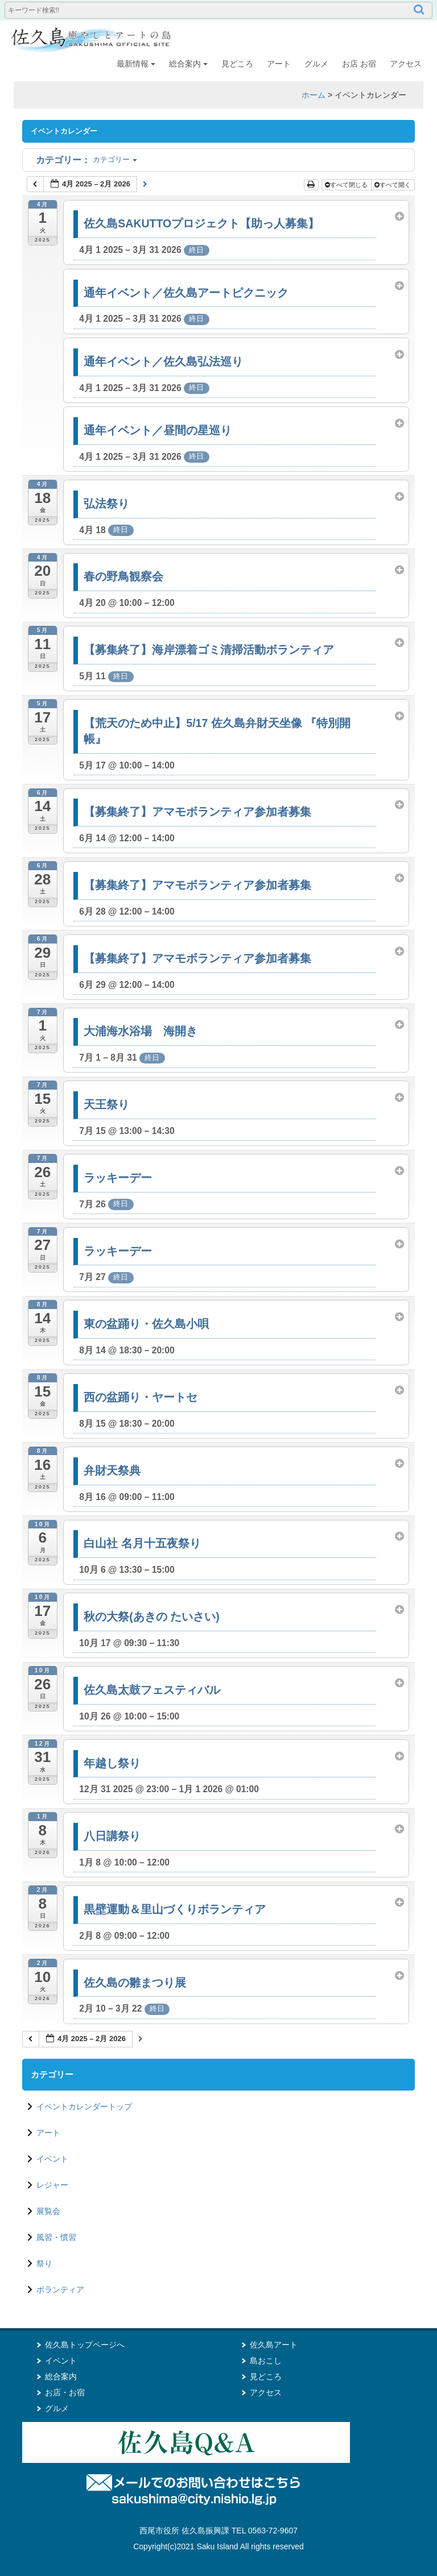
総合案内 (188, 63)
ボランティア (60, 2289)
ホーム (313, 94)
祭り (44, 2263)
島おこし (266, 2360)
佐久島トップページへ (85, 2344)
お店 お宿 (359, 63)
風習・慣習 (56, 2237)
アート (279, 63)
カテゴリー (86, 159)
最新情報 (136, 63)
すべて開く (393, 184)
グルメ (316, 63)
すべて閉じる (347, 184)
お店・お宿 (65, 2392)
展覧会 (48, 2211)
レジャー (52, 2184)
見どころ (237, 63)
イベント (52, 2158)
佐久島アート (274, 2344)
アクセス (406, 63)
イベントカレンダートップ (84, 2106)
